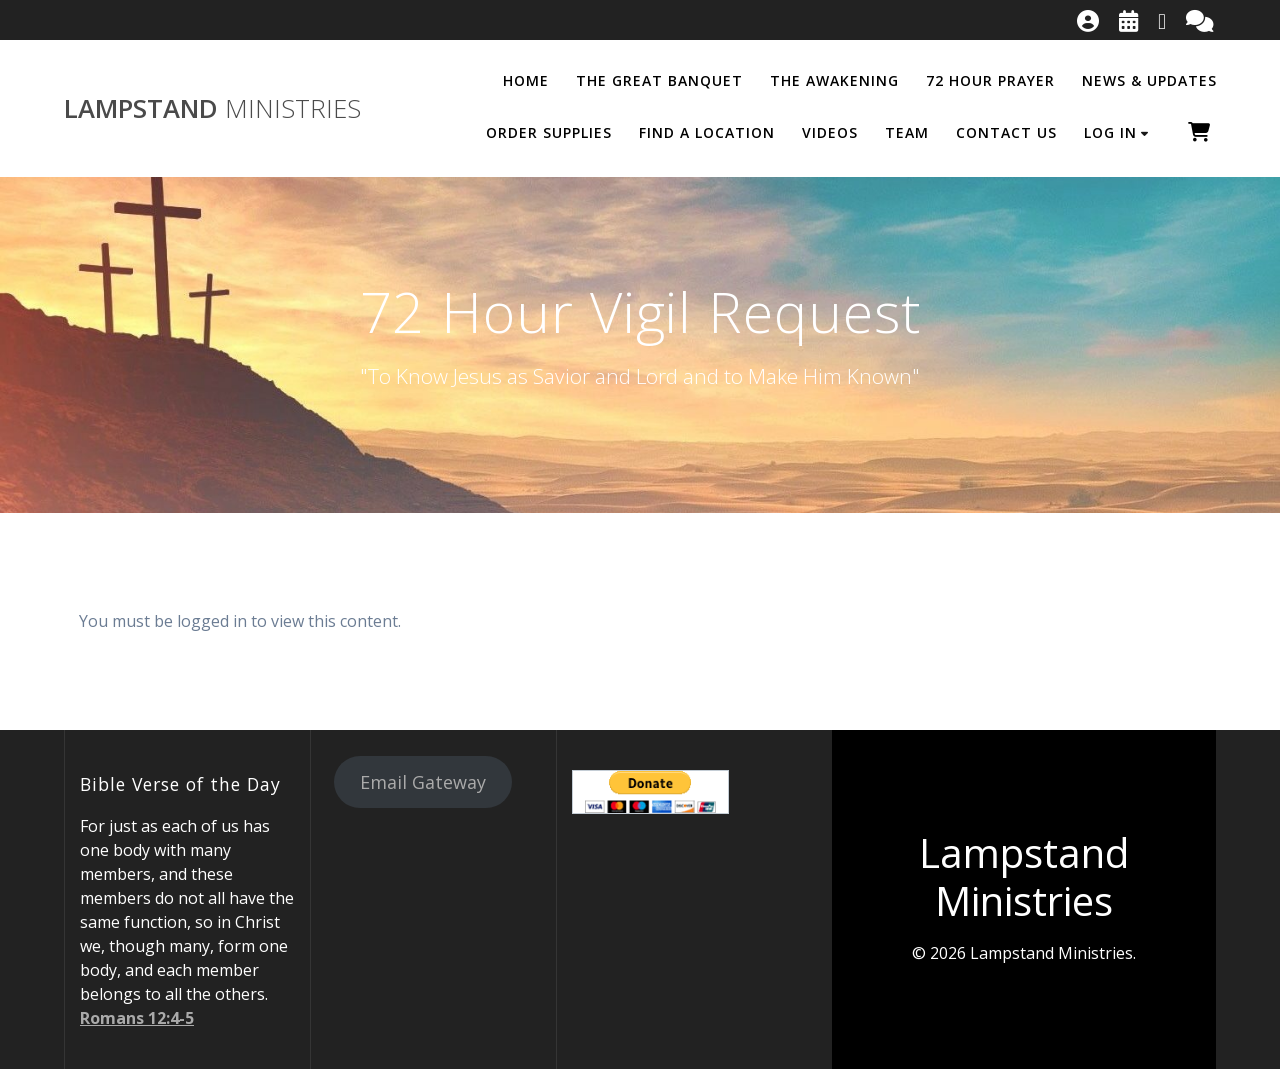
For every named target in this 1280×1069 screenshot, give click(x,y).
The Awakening (834, 80)
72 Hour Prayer (990, 80)
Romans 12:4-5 (137, 1018)
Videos (830, 132)
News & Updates (1149, 80)
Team (907, 132)
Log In (1110, 132)
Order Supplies (549, 132)
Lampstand (212, 109)
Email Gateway (423, 782)
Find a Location (707, 132)
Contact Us (1006, 132)
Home (526, 80)
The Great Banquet (659, 80)
